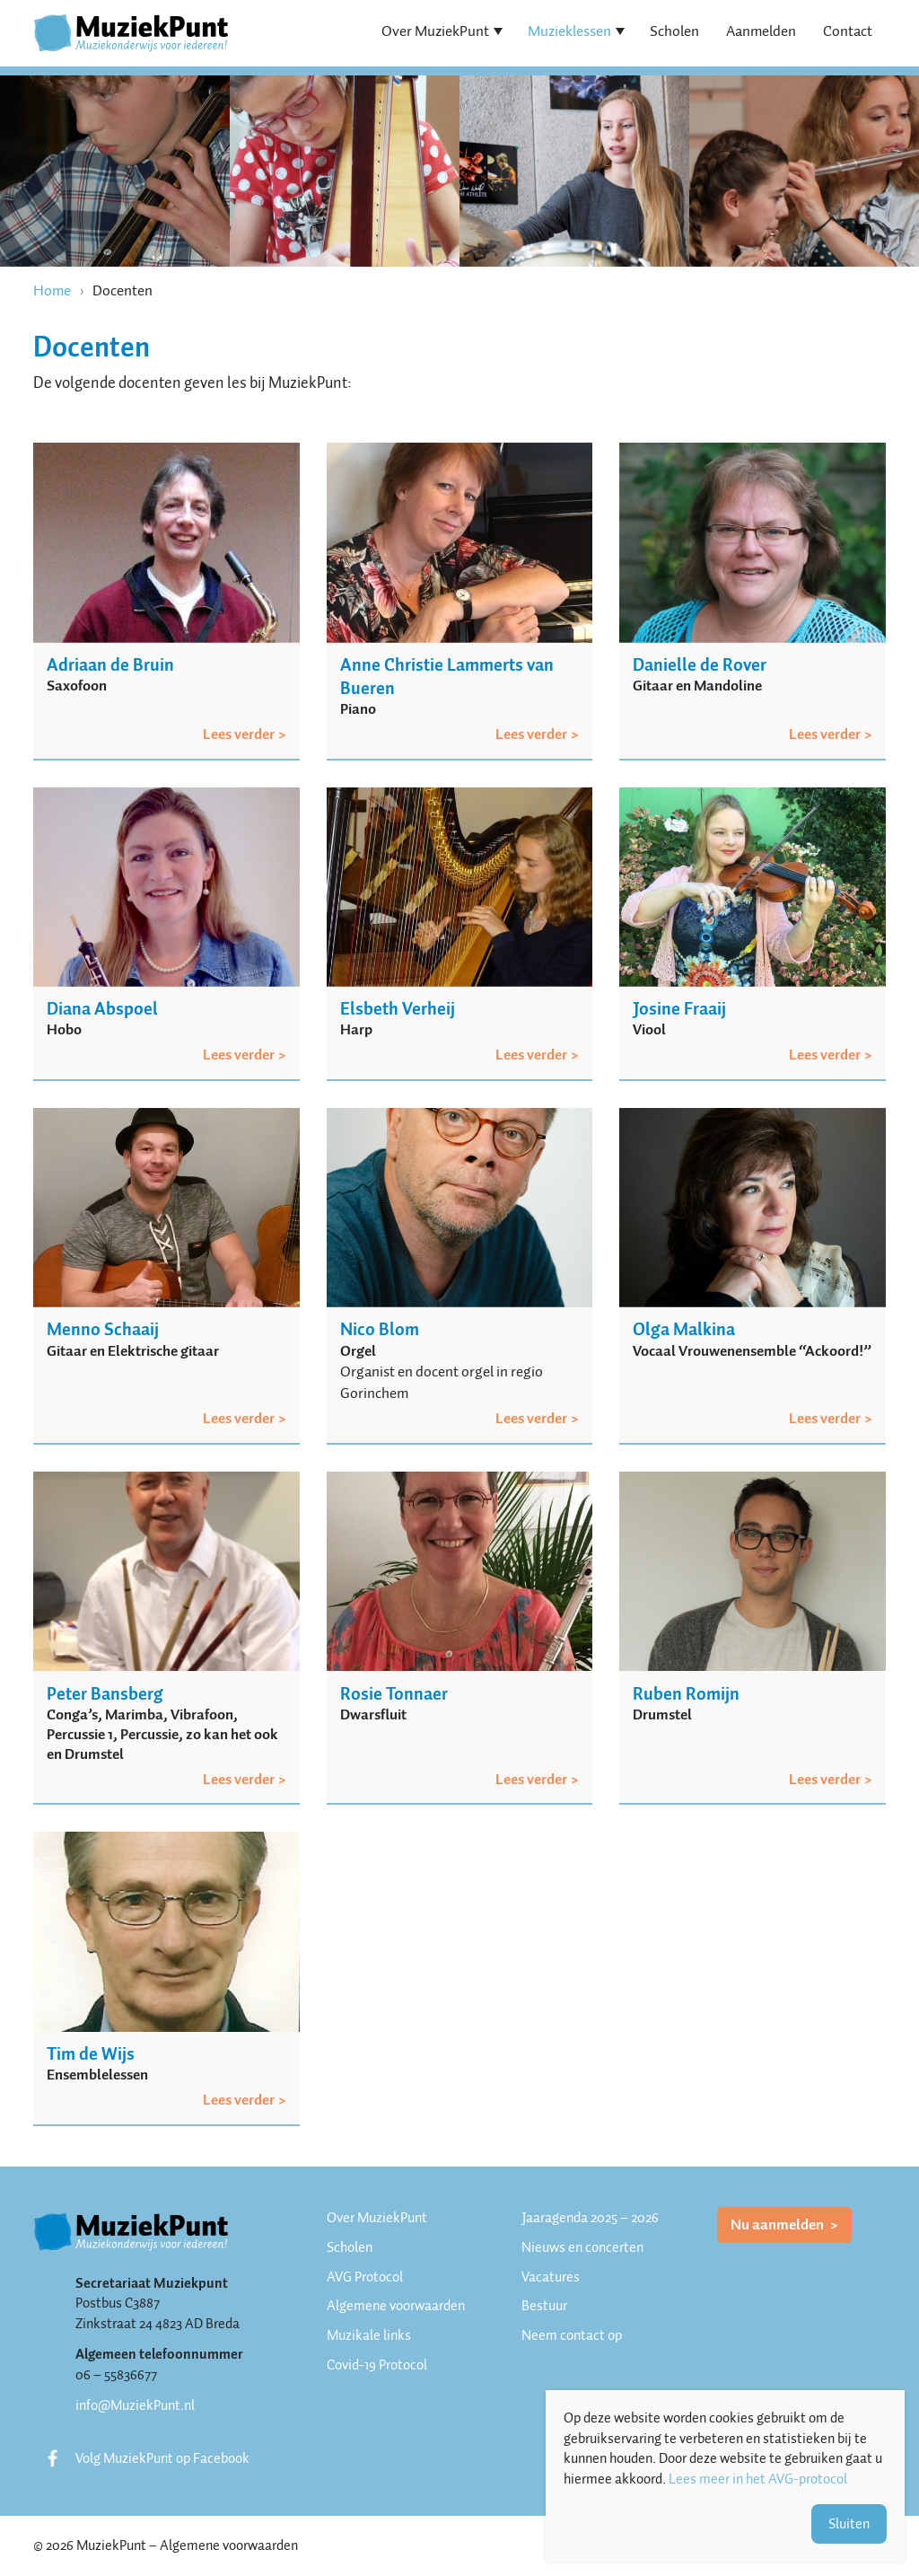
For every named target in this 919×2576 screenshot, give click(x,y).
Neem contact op (571, 2335)
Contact (847, 31)
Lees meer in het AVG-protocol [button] (758, 2479)
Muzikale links (369, 2335)
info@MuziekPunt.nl (135, 2405)
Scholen (674, 31)
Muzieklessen (569, 31)
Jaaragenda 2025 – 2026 (590, 2218)
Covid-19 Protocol (377, 2365)
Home (52, 290)
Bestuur (544, 2306)
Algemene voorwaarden (396, 2306)
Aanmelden (761, 31)
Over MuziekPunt (435, 31)
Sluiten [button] (849, 2524)
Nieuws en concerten (582, 2247)
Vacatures (550, 2277)
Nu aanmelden (779, 2224)
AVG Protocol (365, 2277)
